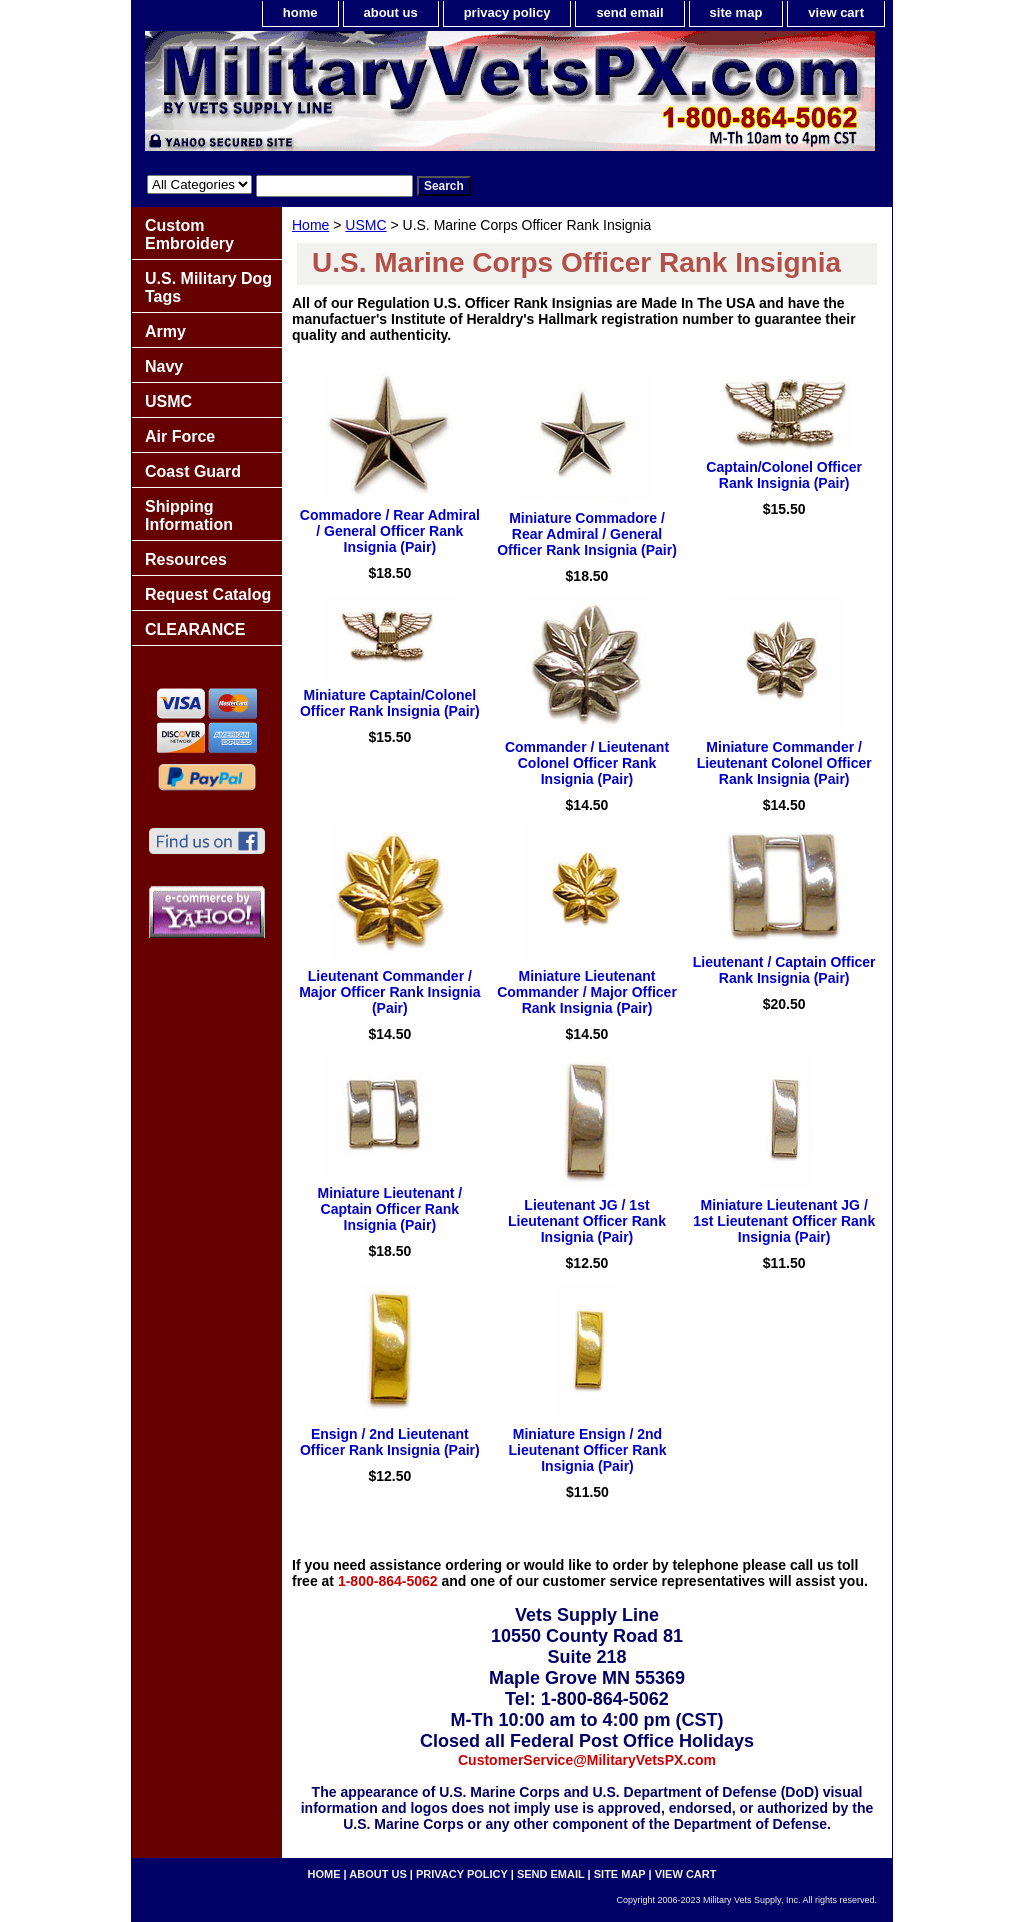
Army (165, 331)
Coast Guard (193, 471)
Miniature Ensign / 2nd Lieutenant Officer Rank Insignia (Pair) (588, 1450)
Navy (164, 366)
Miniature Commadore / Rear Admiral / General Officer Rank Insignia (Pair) (587, 534)
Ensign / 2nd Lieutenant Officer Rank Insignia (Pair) (390, 1442)
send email (629, 12)
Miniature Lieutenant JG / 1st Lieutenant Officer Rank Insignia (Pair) (784, 1221)
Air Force (180, 436)
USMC (365, 225)
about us (391, 12)
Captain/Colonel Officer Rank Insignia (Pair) (784, 475)
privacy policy (507, 12)
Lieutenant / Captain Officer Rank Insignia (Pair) (784, 970)
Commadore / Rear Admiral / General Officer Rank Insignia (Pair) (390, 531)
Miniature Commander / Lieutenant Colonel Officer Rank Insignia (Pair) (784, 763)
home (300, 12)
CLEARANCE (195, 629)
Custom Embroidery (189, 234)
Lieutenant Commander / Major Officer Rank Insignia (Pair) (389, 992)
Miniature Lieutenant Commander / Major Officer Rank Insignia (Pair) (587, 992)
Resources (186, 559)
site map (736, 12)
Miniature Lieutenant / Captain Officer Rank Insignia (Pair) (389, 1209)
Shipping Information (189, 515)
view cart (836, 12)
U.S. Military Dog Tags (208, 287)
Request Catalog (208, 594)
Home (310, 225)
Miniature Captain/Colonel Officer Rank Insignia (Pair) (390, 703)
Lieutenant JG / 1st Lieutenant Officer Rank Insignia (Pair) (587, 1221)
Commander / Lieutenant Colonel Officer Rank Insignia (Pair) (587, 763)
